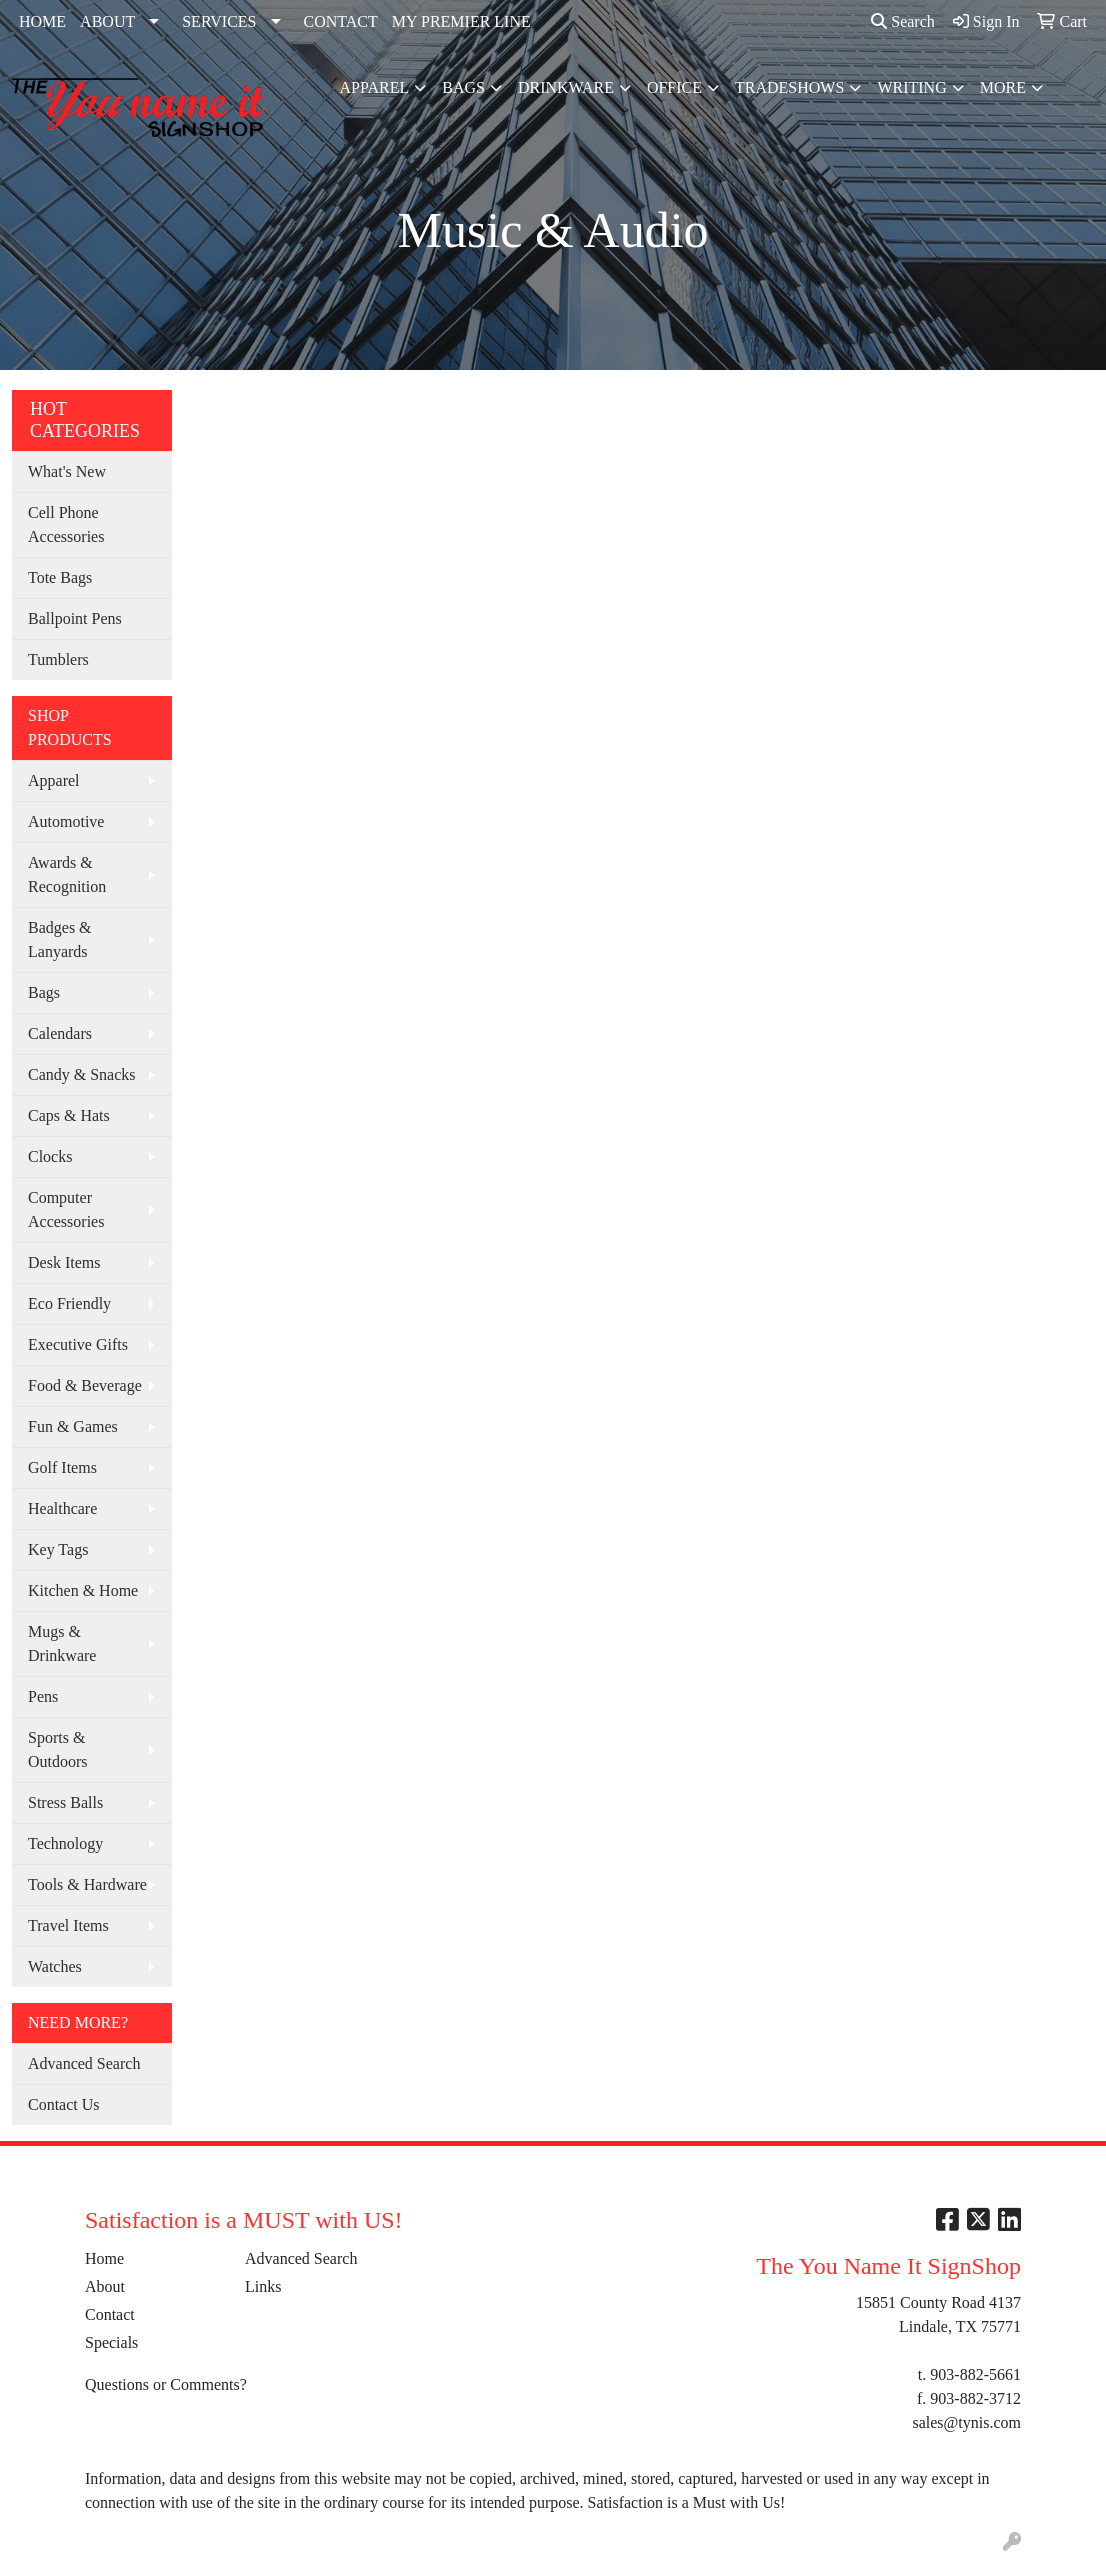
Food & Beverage (85, 1385)
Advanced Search (84, 2063)
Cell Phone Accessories (66, 524)
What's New (67, 471)
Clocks (50, 1156)
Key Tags (58, 1549)
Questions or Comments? (166, 2384)
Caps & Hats (69, 1115)
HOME (42, 21)
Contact (110, 2314)
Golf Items (62, 1467)
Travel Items (68, 1925)
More (1003, 87)
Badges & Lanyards (60, 939)
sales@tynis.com (966, 2422)
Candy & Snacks (82, 1074)
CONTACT (341, 21)
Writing (911, 87)
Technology (65, 1843)
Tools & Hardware (87, 1884)
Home (104, 2258)
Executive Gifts (78, 1344)
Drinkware (566, 87)
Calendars (60, 1033)
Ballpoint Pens (75, 618)
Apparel (375, 87)
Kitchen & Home (83, 1590)
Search (903, 21)
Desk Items (64, 1262)
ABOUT (107, 21)
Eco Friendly (69, 1303)
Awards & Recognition (67, 874)
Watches (55, 1966)
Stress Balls (65, 1802)
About (105, 2286)
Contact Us (64, 2104)
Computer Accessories (66, 1209)
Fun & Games (73, 1426)
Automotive (66, 821)
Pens (43, 1696)
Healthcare (62, 1508)
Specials (111, 2342)
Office (674, 87)
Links (263, 2286)
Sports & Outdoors (58, 1749)
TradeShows (789, 87)
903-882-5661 (975, 2374)
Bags (463, 87)
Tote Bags (60, 577)
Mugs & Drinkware (62, 1643)
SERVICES (219, 21)
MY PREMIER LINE (461, 21)
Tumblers (58, 659)
